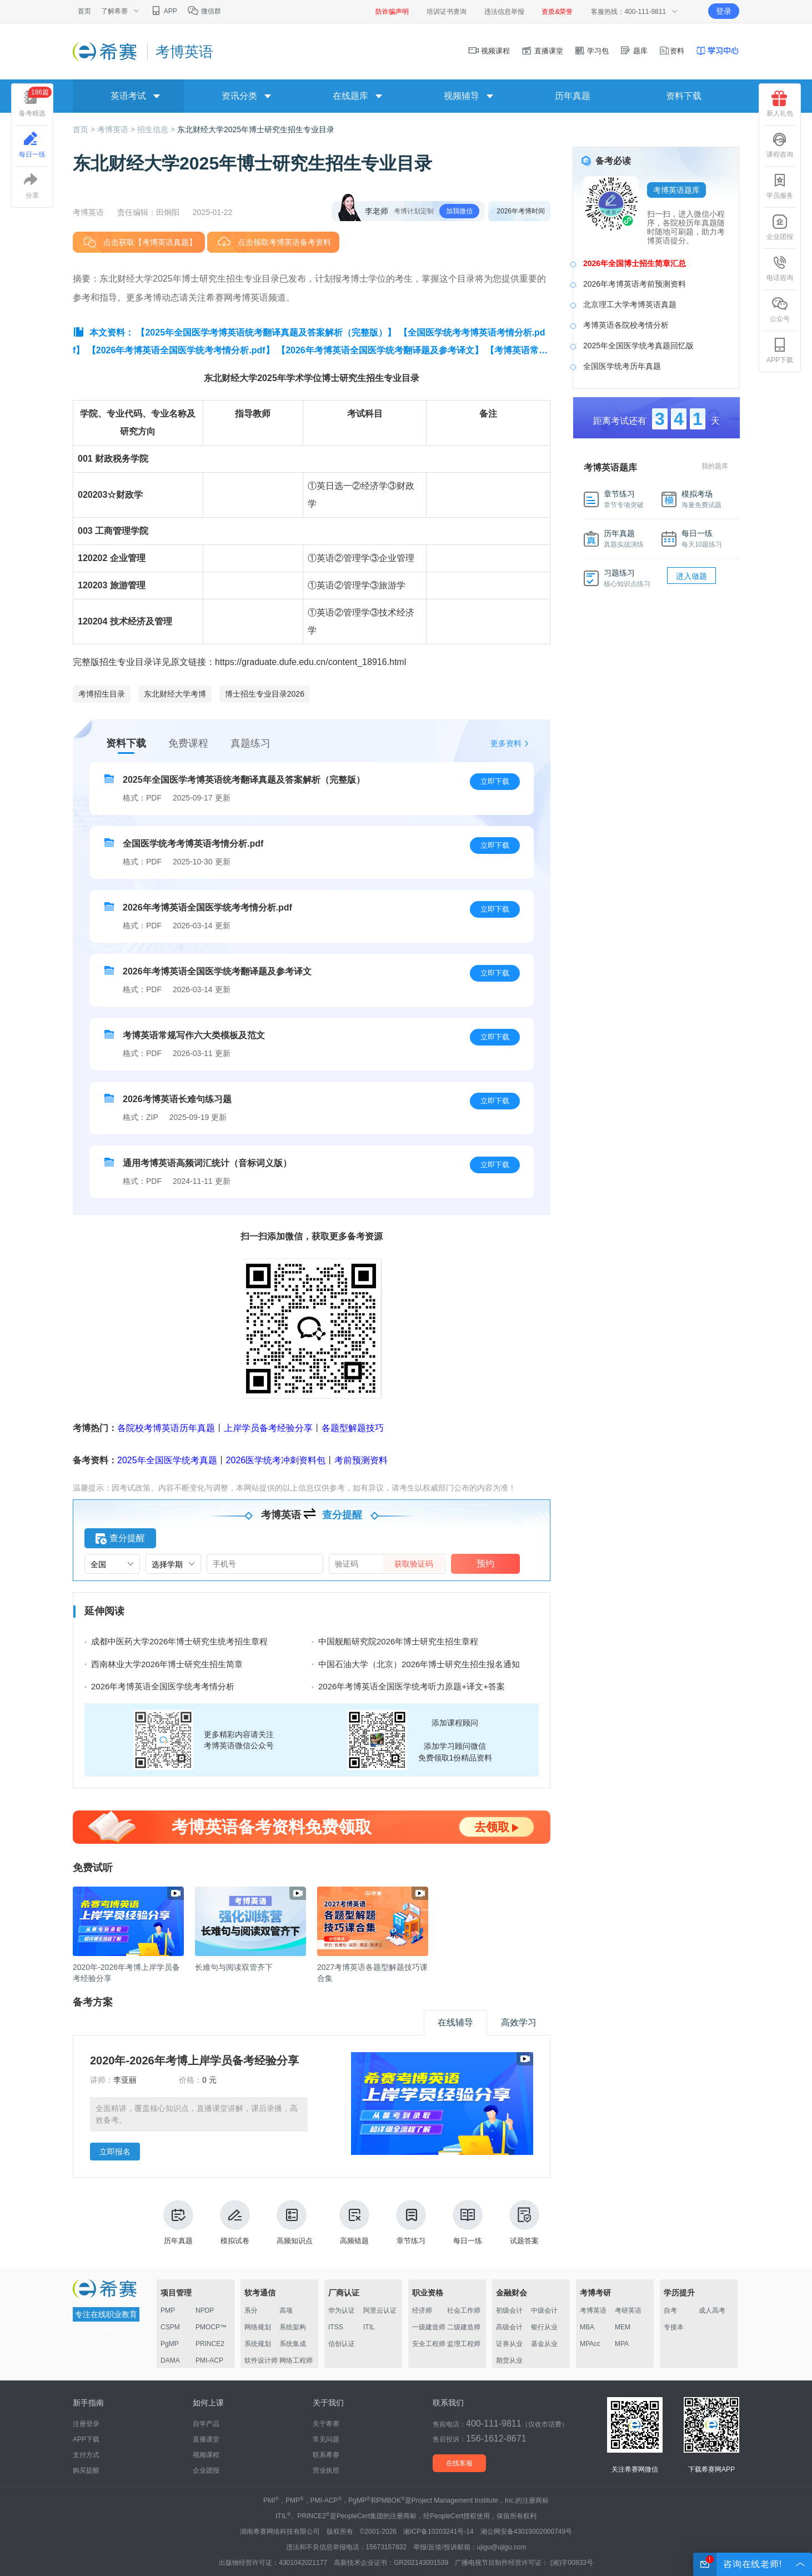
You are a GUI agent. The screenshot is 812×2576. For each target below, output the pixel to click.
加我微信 (459, 211)
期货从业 (509, 2360)
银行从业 (544, 2327)
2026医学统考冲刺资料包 (276, 1460)
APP (163, 11)
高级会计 (509, 2327)
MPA (622, 2344)
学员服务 (779, 186)
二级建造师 (463, 2327)
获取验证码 (413, 1563)
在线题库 (350, 96)
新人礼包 (779, 104)
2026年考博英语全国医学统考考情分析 (162, 1686)
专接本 (674, 2327)
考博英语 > (117, 129)
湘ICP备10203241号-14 (438, 2531)
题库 (634, 51)
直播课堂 (542, 51)
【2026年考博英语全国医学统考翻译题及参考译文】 (380, 350)
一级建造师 (428, 2327)
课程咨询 (779, 145)
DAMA (170, 2360)
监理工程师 (463, 2344)
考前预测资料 (361, 1460)
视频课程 (489, 51)
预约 (485, 1563)
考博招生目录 (101, 693)
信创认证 (341, 2344)
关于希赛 (326, 2424)
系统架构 (292, 2327)
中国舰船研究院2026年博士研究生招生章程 (398, 1641)
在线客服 (459, 2463)
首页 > (85, 129)
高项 (286, 2310)
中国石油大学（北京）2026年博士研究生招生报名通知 (419, 1664)
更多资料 (506, 743)
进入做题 (691, 576)
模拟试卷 (235, 2222)
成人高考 (712, 2310)
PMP (168, 2310)
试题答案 (524, 2222)
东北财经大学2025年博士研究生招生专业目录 (255, 129)
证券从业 (509, 2344)
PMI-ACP (209, 2360)
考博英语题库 (676, 190)
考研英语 (628, 2310)
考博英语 (593, 2310)
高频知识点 (295, 2222)
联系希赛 (326, 2455)
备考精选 (35, 102)
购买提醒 (86, 2470)
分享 (32, 186)
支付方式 (86, 2455)
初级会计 (509, 2310)
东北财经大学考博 (175, 693)
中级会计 (544, 2310)
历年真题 (572, 96)
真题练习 (250, 743)
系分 (251, 2310)
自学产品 (206, 2424)
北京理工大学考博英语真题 (629, 304)
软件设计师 (261, 2360)
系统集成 (292, 2344)
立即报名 (115, 2151)
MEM (622, 2327)
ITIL (369, 2327)
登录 (723, 11)
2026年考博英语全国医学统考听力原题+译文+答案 (411, 1686)
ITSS (335, 2327)
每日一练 (468, 2222)
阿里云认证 (380, 2310)
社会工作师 (463, 2310)
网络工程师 (296, 2360)
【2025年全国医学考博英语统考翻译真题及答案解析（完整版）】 (266, 332)
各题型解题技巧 (353, 1428)
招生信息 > (157, 129)
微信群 (204, 11)
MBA (587, 2327)
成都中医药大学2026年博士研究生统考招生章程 (179, 1641)
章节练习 (411, 2222)
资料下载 (683, 96)
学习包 (591, 51)
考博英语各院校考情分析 (626, 325)
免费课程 (188, 743)
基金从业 (544, 2344)
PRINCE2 (210, 2344)
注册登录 (86, 2424)
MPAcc (590, 2344)
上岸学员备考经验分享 (268, 1428)
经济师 (422, 2310)
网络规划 (257, 2327)
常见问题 (326, 2439)
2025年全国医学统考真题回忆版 (638, 345)
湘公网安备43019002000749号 (526, 2531)
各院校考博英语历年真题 (166, 1428)
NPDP (205, 2310)
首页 (84, 11)
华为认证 (341, 2310)
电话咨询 (779, 268)
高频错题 (354, 2222)
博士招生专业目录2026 (264, 693)
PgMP (170, 2344)
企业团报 (779, 227)
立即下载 (494, 781)
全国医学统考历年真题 (622, 366)
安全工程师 (428, 2344)
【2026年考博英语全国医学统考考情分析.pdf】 (180, 350)
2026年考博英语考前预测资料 (634, 283)
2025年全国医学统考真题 (167, 1460)
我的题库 (714, 466)
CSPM (170, 2327)
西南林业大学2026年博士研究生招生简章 (167, 1664)
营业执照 (326, 2470)
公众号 (780, 309)
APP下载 (779, 350)
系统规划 (257, 2344)
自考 (670, 2310)
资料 (671, 51)
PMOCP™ (211, 2327)
